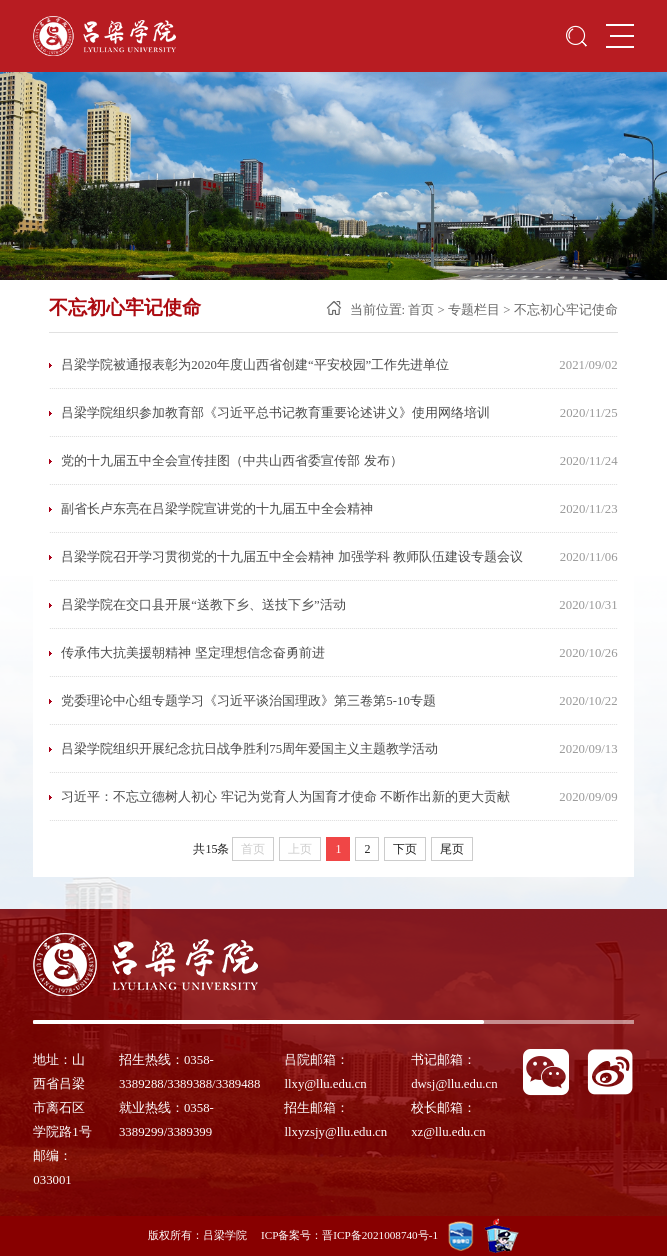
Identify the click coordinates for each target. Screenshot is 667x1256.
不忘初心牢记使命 (566, 310)
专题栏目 (474, 310)
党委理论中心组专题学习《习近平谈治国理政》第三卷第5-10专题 (248, 701)
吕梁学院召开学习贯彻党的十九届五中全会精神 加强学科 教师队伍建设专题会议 (291, 557)
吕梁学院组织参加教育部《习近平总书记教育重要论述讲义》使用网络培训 (275, 413)
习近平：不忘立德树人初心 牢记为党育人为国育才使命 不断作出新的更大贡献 (285, 797)
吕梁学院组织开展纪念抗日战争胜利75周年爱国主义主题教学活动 (249, 749)
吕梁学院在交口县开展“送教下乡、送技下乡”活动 (203, 605)
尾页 (452, 849)
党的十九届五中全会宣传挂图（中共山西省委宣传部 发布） (231, 461)
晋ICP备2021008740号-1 (380, 1235)
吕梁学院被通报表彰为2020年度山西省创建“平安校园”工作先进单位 (255, 365)
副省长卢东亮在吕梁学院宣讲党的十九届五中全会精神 (217, 509)
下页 (405, 849)
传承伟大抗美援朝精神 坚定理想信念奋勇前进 (192, 653)
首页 (421, 310)
